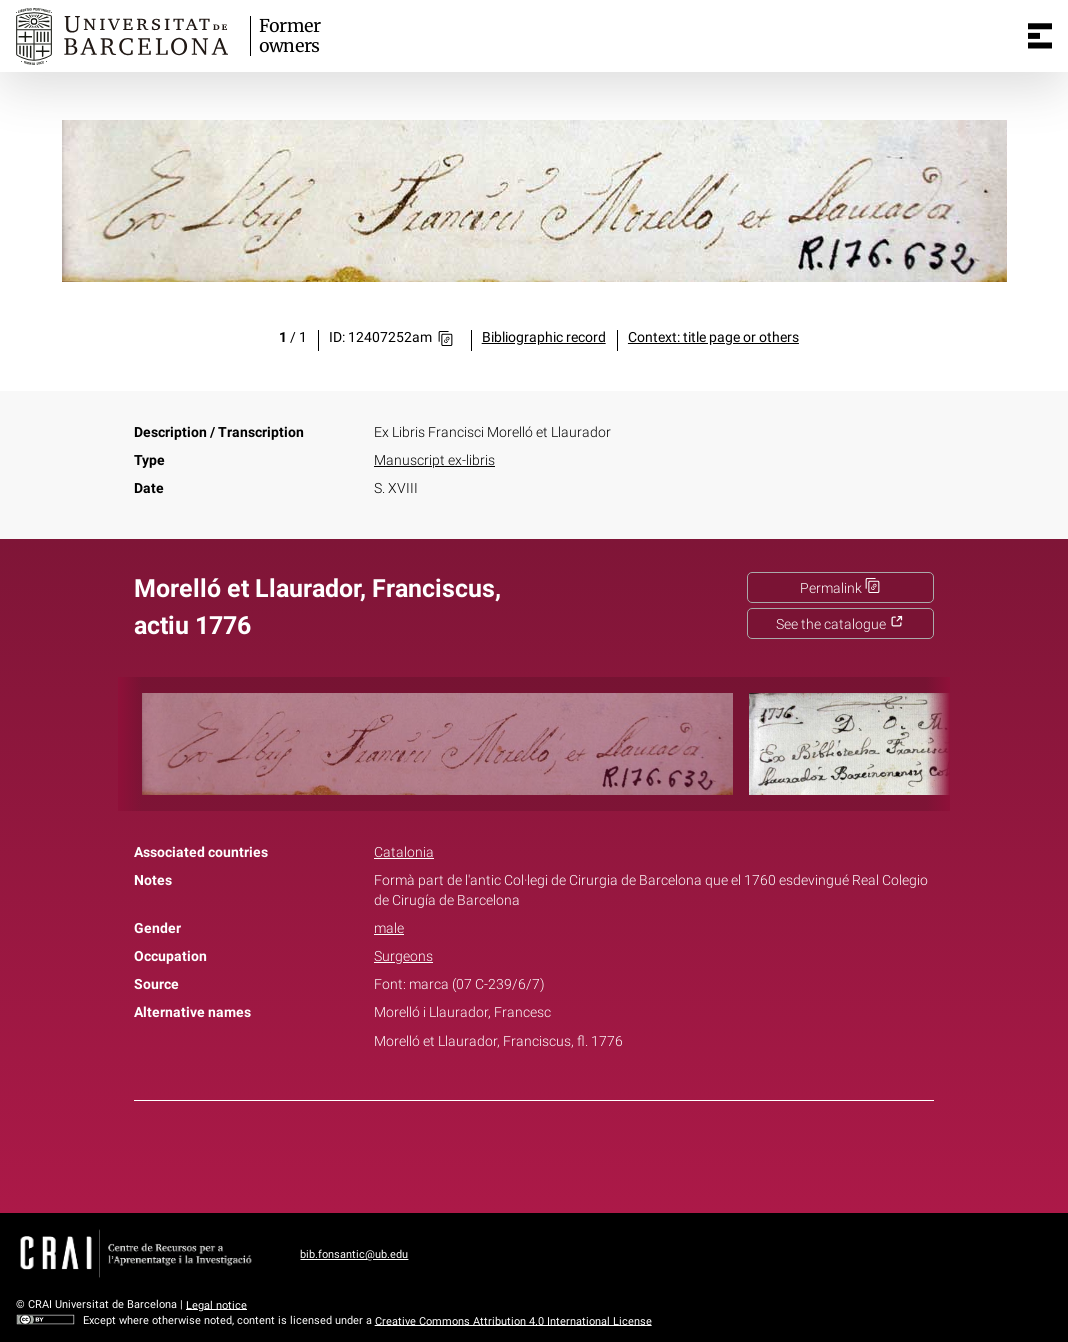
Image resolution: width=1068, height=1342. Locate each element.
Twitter (523, 1153)
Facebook (478, 1153)
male (389, 928)
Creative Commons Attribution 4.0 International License (513, 1320)
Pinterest (569, 1153)
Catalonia (404, 852)
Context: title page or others (713, 337)
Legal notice (216, 1304)
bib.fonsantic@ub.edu (354, 1254)
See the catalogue (840, 624)
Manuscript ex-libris (434, 460)
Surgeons (403, 956)
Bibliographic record (544, 337)
